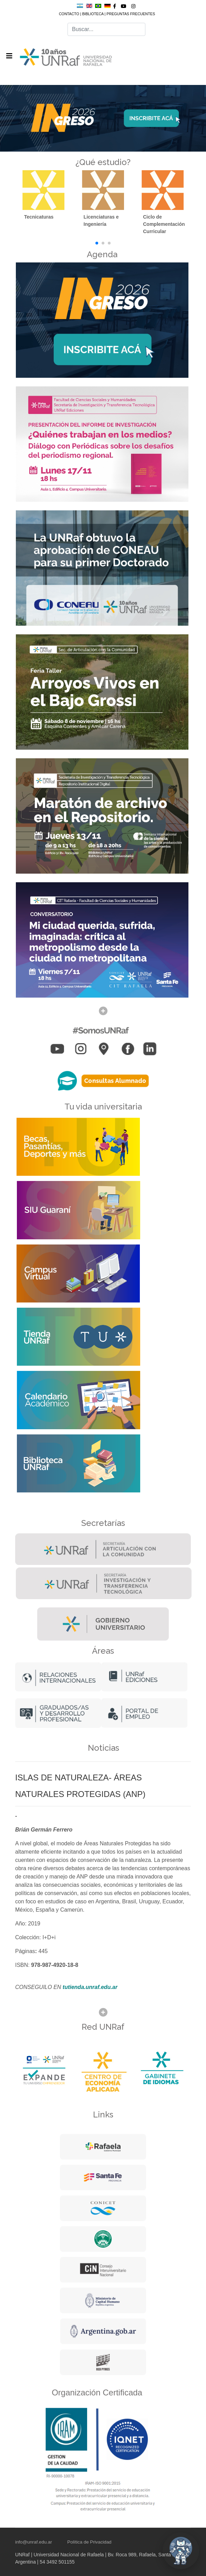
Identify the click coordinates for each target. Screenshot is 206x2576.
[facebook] (114, 6)
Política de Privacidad (89, 2542)
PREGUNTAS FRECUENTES (130, 14)
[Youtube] (123, 6)
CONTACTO (69, 14)
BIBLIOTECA (92, 14)
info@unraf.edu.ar (33, 2542)
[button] (96, 243)
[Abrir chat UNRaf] (181, 2550)
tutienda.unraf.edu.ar (90, 1987)
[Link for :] (103, 119)
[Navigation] (9, 56)
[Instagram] (133, 6)
